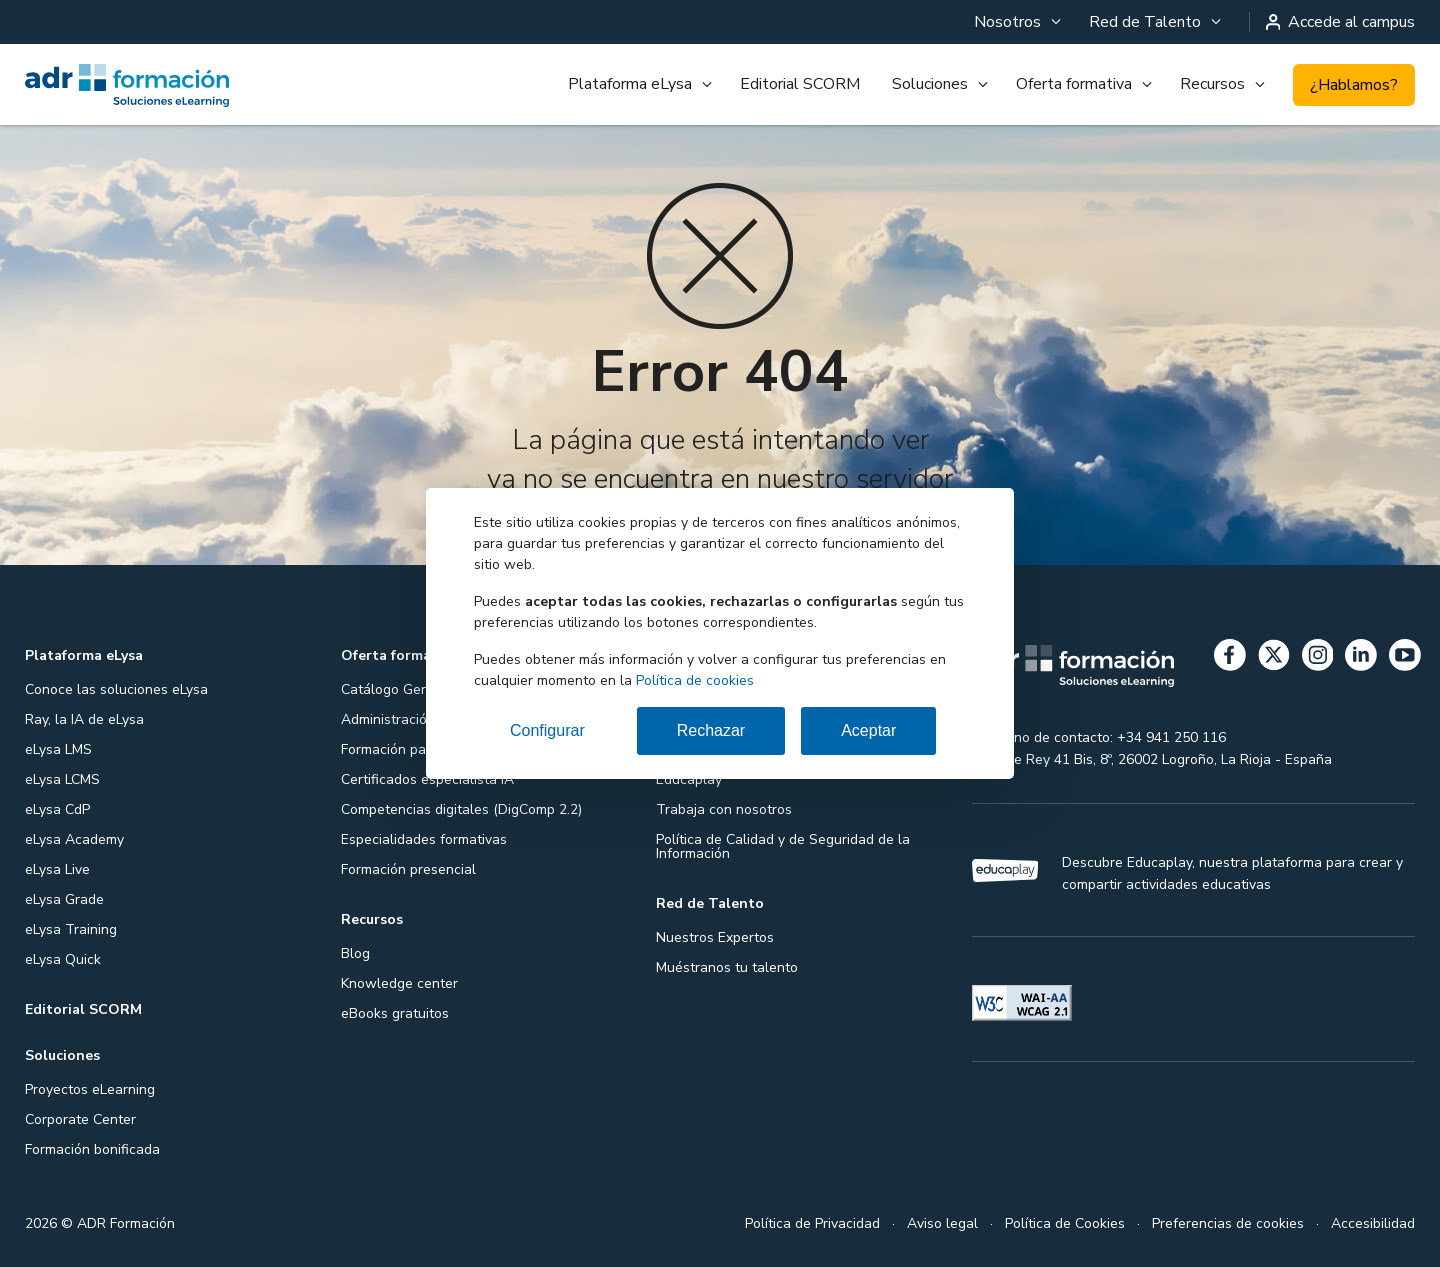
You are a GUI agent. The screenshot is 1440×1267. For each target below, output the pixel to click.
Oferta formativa (1074, 84)
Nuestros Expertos (715, 937)
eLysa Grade (64, 899)
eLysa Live (57, 869)
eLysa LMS (58, 749)
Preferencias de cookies (1228, 1223)
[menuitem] (1015, 22)
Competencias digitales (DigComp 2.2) (461, 809)
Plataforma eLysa (630, 84)
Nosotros (1007, 22)
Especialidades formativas (424, 839)
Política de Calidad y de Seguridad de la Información (783, 846)
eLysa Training (71, 929)
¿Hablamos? (1354, 85)
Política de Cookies (1065, 1223)
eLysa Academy (74, 839)
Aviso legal (942, 1223)
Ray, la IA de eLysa (84, 719)
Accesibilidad (1373, 1223)
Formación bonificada (92, 1149)
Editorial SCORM (800, 84)
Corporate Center (80, 1119)
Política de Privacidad (812, 1223)
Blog (355, 953)
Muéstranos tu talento (727, 967)
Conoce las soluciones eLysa (116, 689)
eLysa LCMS (62, 779)
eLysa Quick (63, 959)
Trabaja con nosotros (724, 809)
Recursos (1212, 84)
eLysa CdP (57, 809)
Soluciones (930, 84)
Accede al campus (1341, 22)
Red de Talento (1145, 22)
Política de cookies (695, 680)
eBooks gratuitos (395, 1013)
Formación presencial (408, 869)
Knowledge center (399, 983)
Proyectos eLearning (90, 1089)
